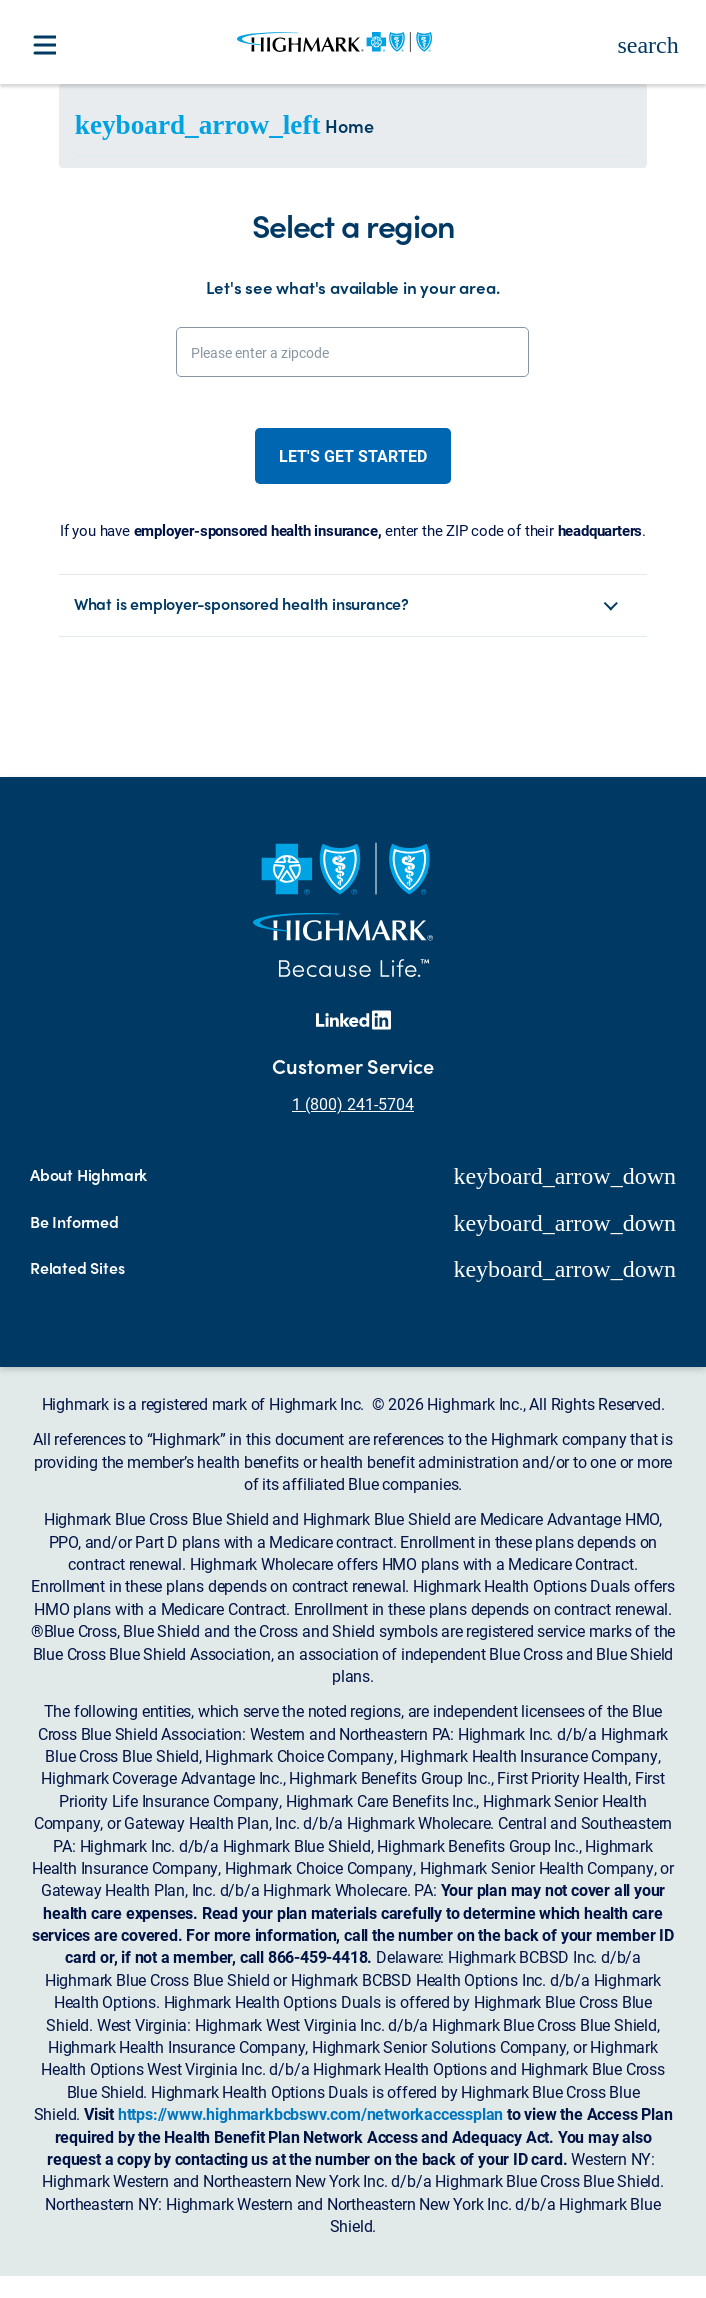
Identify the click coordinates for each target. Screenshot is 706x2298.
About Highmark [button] (88, 1175)
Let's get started (353, 455)
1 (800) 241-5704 (353, 1103)
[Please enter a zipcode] (352, 352)
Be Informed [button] (74, 1222)
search (647, 45)
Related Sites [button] (77, 1268)
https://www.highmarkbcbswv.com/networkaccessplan (310, 2113)
